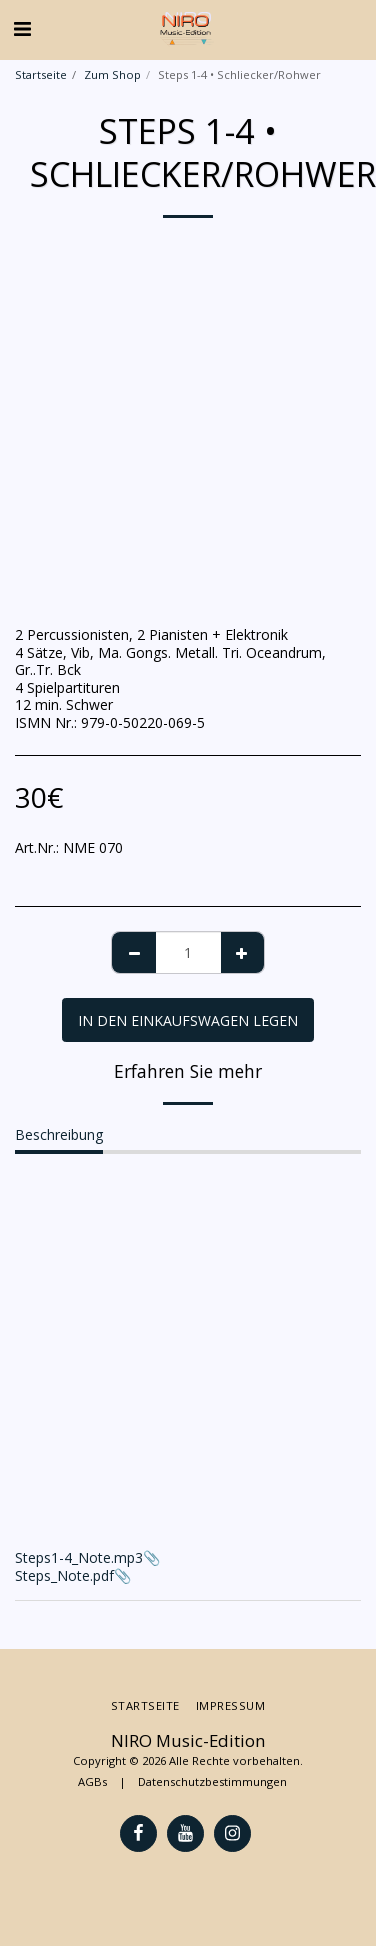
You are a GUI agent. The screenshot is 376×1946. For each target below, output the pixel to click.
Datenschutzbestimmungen (212, 1781)
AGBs (92, 1781)
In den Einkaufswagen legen (188, 1020)
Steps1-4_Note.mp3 (79, 1557)
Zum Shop (112, 74)
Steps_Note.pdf (64, 1575)
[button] (22, 28)
